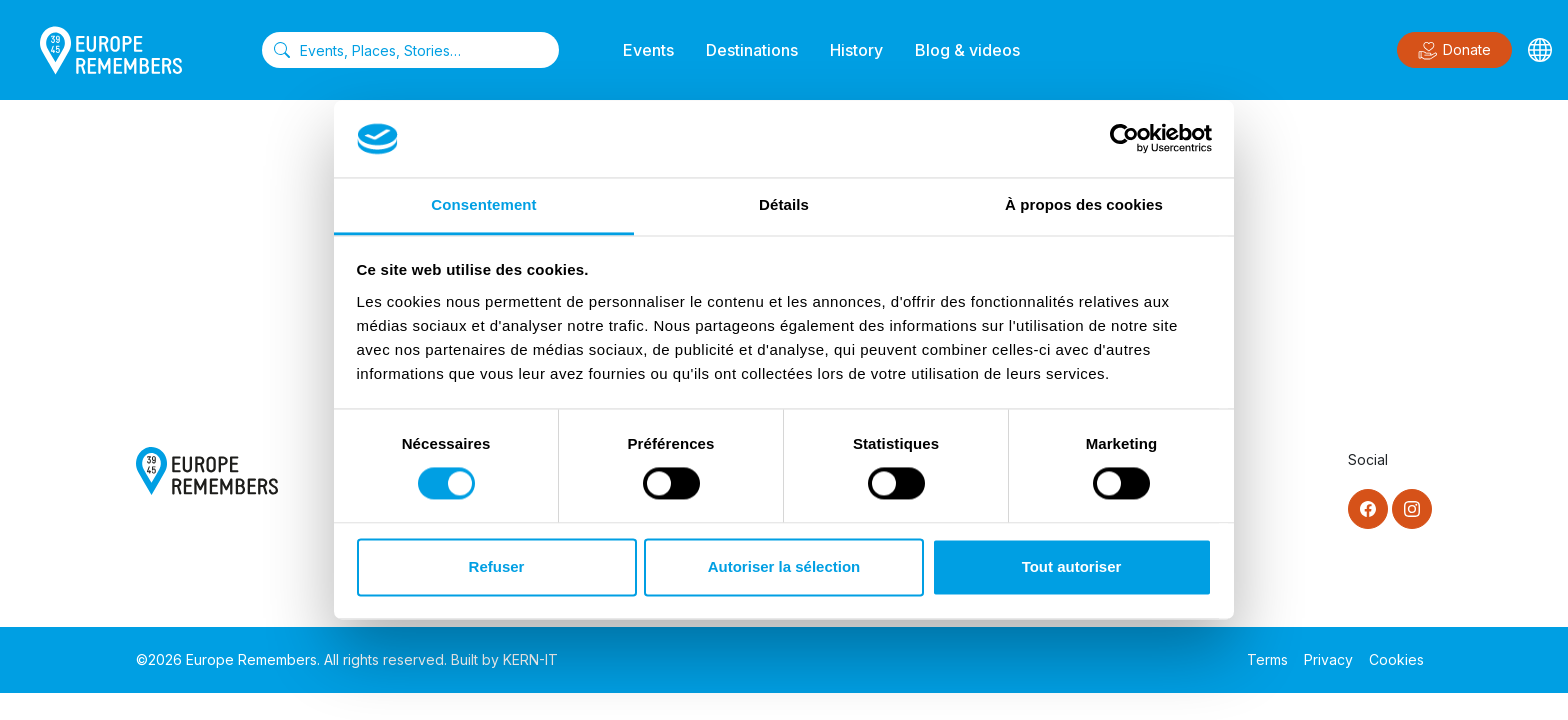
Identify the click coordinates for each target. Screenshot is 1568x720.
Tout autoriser (1072, 566)
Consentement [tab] (483, 204)
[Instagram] (1412, 509)
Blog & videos (967, 50)
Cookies (1396, 659)
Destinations (752, 50)
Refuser (497, 566)
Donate (1454, 51)
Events (648, 50)
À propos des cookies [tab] (1084, 204)
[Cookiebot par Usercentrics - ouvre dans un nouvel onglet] (1124, 139)
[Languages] (1540, 50)
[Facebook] (1368, 509)
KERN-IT (530, 659)
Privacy (1328, 659)
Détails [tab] (784, 204)
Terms (1267, 659)
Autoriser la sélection (784, 566)
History (856, 50)
